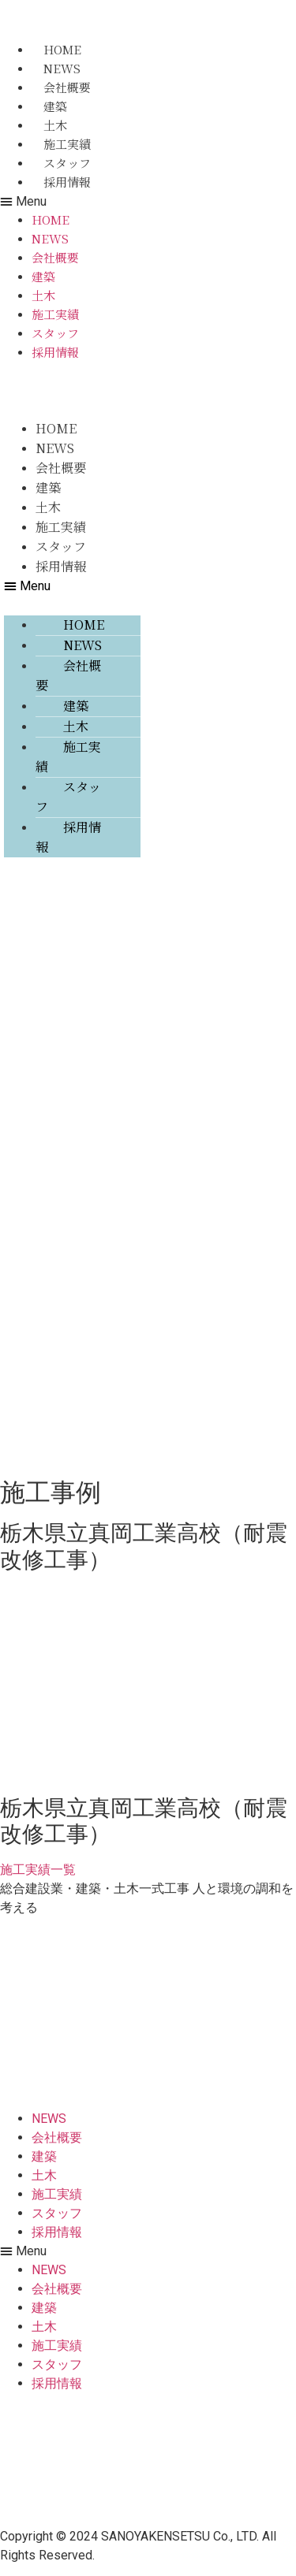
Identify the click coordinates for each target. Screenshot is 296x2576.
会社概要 (67, 87)
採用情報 (67, 181)
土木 (55, 125)
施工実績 (67, 144)
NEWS (62, 68)
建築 (55, 106)
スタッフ (67, 162)
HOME (62, 49)
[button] (66, 201)
